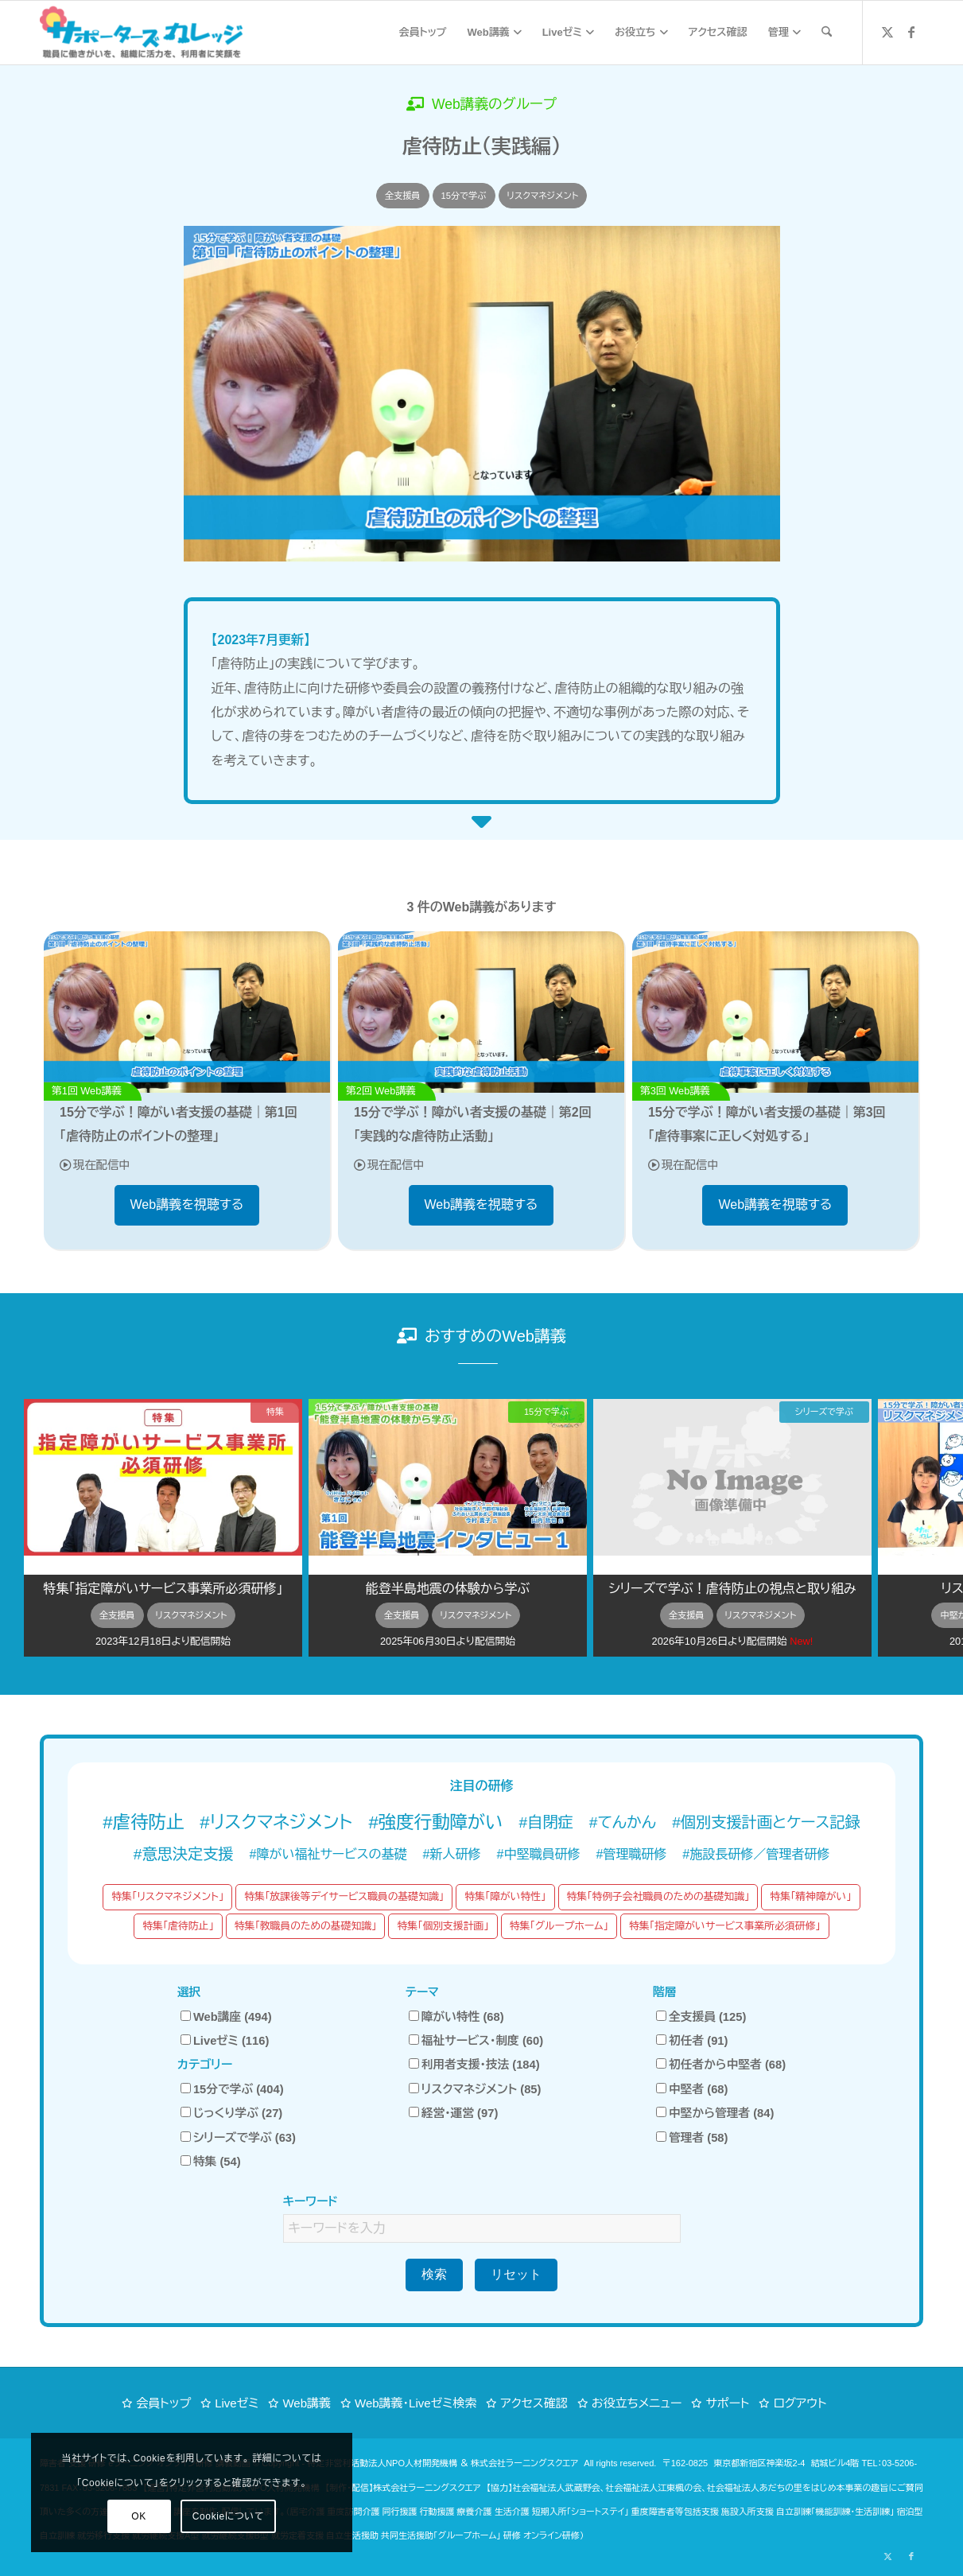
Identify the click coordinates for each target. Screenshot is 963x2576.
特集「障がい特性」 (505, 1896)
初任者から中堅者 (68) (721, 2064)
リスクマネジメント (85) (475, 2089)
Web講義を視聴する (187, 1204)
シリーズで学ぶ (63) (238, 2137)
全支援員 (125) (701, 2017)
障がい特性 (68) (456, 2017)
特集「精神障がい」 (810, 1896)
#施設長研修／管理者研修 (755, 1854)
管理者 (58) (692, 2137)
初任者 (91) (692, 2040)
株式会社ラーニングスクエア (524, 2463)
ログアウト (799, 2403)
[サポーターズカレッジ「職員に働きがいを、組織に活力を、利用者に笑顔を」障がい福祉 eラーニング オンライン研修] (141, 32)
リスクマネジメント (543, 195)
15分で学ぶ (464, 195)
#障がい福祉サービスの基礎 (328, 1854)
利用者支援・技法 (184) (474, 2064)
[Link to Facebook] (911, 32)
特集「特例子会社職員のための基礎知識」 (658, 1896)
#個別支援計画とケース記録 (766, 1822)
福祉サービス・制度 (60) (476, 2040)
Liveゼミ (236, 2403)
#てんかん (622, 1822)
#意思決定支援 (184, 1854)
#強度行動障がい (435, 1822)
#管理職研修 (631, 1854)
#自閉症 (546, 1822)
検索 (434, 2274)
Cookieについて (180, 2516)
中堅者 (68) (692, 2089)
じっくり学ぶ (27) (231, 2113)
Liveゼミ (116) (225, 2040)
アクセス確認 (533, 2403)
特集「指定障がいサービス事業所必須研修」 (725, 1926)
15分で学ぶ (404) (232, 2089)
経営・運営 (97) (454, 2113)
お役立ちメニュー (637, 2403)
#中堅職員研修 (539, 1854)
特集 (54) (211, 2161)
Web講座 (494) (226, 2017)
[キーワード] (826, 32)
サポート (727, 2403)
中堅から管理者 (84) (715, 2113)
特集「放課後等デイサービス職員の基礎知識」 (344, 1896)
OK (91, 2516)
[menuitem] (423, 32)
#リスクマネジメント (276, 1822)
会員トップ (163, 2403)
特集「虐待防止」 (178, 1926)
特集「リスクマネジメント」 (167, 1896)
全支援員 (403, 195)
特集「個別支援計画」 (442, 1926)
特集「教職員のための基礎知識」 (306, 1926)
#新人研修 (452, 1854)
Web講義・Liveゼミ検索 (415, 2403)
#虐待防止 (143, 1822)
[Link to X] (887, 32)
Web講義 (306, 2403)
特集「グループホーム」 (559, 1926)
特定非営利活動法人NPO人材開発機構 (382, 2463)
